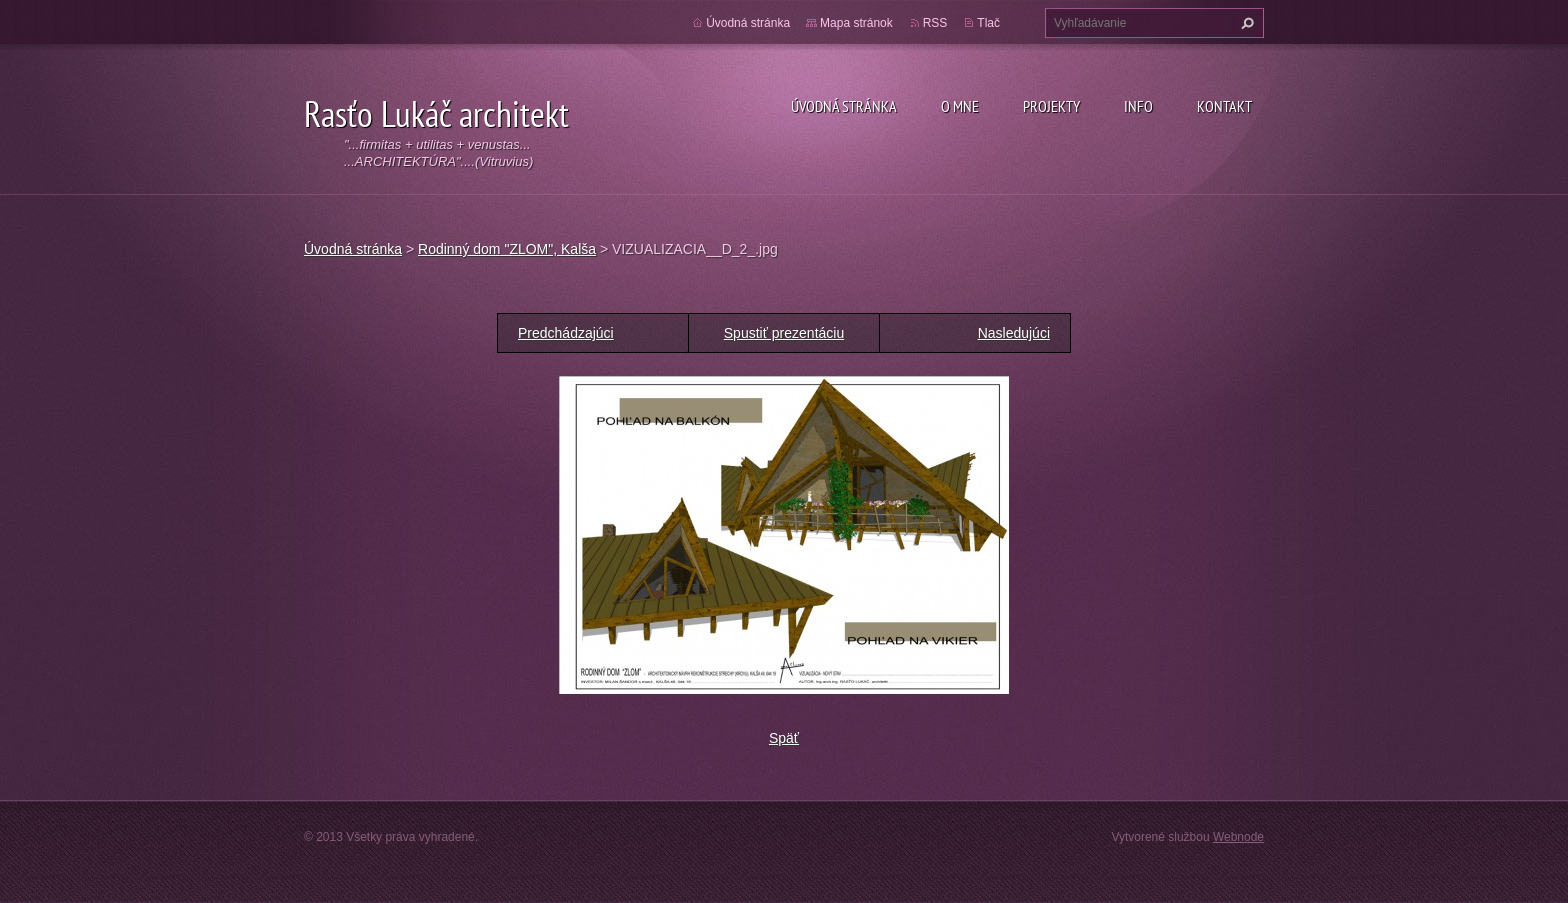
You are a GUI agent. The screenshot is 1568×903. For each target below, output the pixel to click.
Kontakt (1224, 106)
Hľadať (1245, 23)
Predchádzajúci (566, 333)
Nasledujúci (1014, 333)
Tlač (988, 23)
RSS (935, 23)
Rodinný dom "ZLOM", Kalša (507, 249)
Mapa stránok (856, 23)
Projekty (1051, 106)
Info (1138, 106)
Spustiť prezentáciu (784, 333)
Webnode (1238, 837)
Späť (784, 738)
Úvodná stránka (844, 106)
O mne (960, 106)
